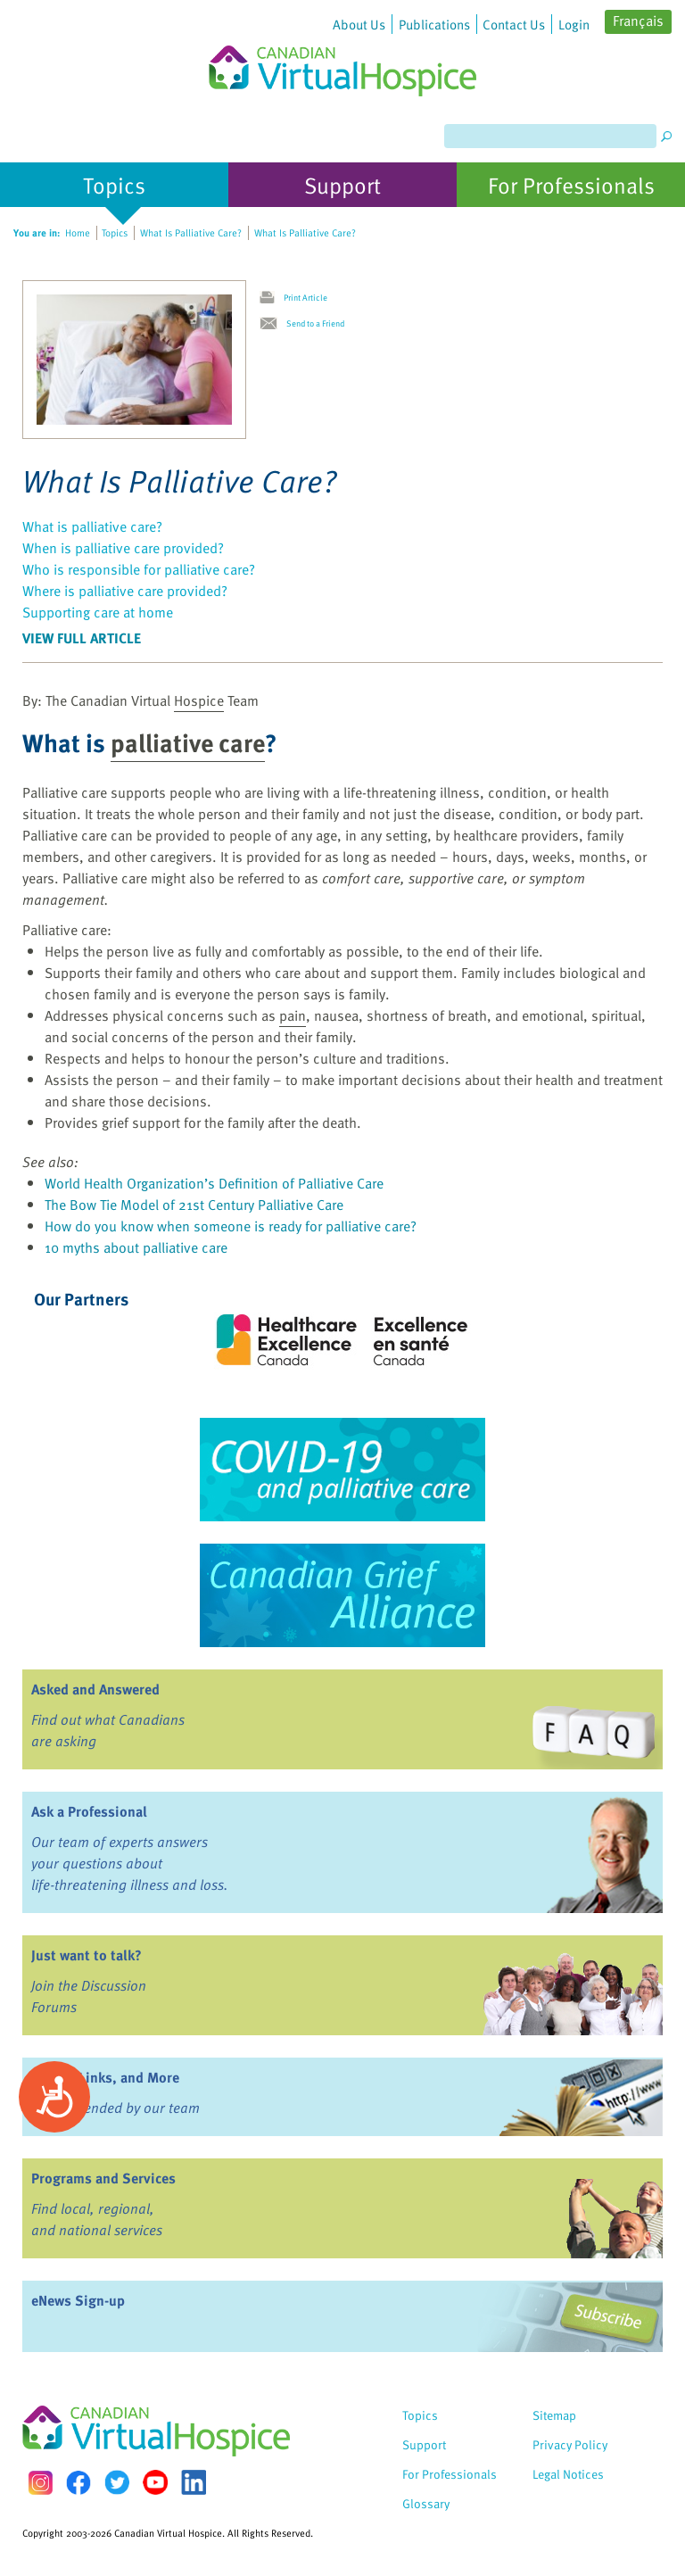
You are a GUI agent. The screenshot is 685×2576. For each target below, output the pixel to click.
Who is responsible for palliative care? (138, 569)
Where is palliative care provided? (124, 590)
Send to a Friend (315, 323)
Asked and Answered (95, 1689)
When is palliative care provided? (123, 548)
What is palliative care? (92, 526)
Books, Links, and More (105, 2077)
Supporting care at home (97, 612)
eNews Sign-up (78, 2300)
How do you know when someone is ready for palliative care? (231, 1226)
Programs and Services (103, 2178)
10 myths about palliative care (136, 1247)
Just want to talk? (86, 1955)
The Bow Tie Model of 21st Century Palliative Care (194, 1204)
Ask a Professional (89, 1811)
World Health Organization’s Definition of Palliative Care (214, 1183)
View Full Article (81, 638)
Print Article (305, 297)
